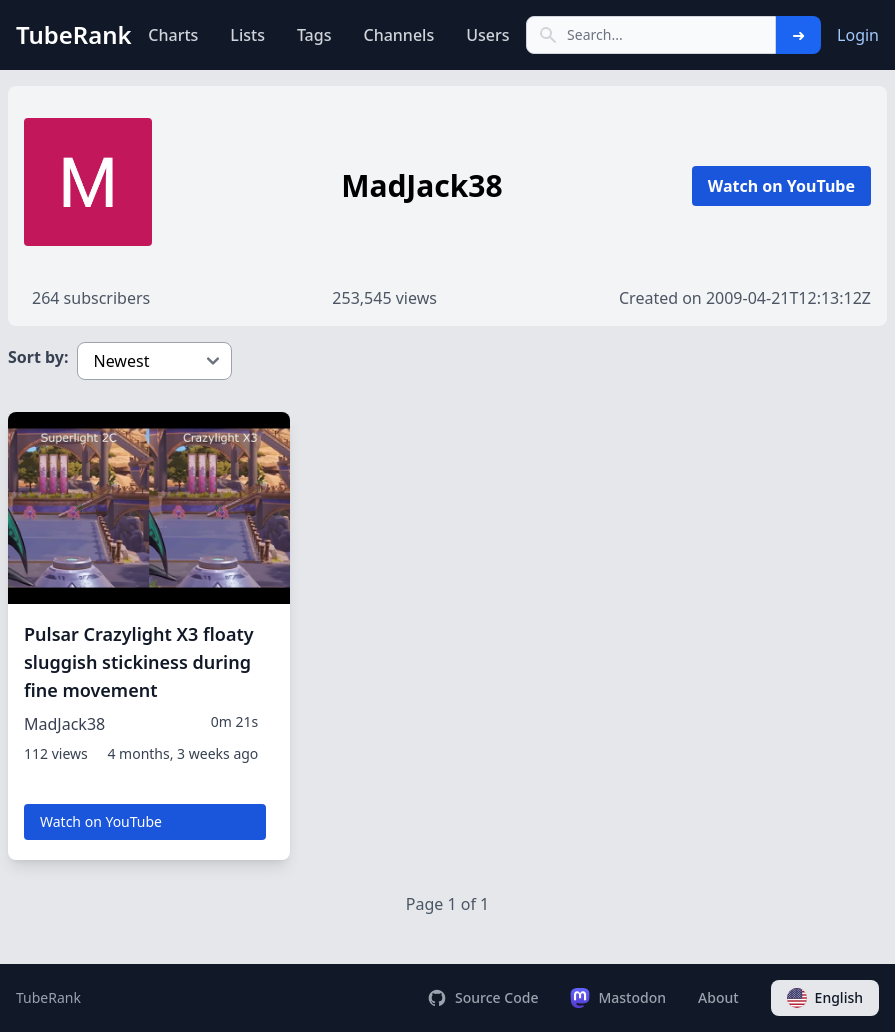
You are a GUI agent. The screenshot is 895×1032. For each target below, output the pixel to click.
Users (487, 35)
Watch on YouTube (781, 186)
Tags (314, 35)
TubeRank (48, 997)
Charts (173, 35)
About (718, 997)
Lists (247, 35)
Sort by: (38, 357)
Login (858, 35)
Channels (398, 35)
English (825, 998)
